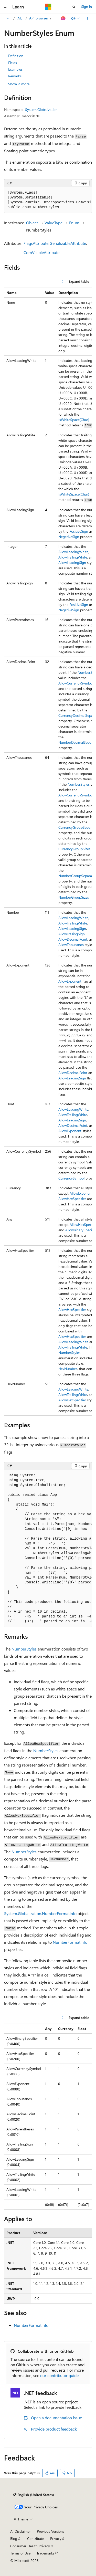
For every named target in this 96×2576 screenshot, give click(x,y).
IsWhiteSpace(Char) (73, 419)
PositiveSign (78, 531)
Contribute (35, 2538)
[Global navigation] (5, 7)
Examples (15, 69)
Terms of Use (20, 2553)
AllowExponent (69, 981)
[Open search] (74, 7)
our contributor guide (59, 2375)
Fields (12, 62)
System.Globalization (41, 109)
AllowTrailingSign (71, 933)
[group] (48, 200)
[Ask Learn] (63, 18)
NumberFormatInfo (70, 1942)
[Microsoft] (48, 7)
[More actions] (87, 18)
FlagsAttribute (36, 243)
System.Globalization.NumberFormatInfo (40, 1913)
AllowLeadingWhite (73, 551)
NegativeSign (68, 536)
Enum (74, 222)
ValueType (53, 222)
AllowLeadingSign (72, 562)
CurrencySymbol (71, 1178)
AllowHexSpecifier (72, 1198)
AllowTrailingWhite (72, 557)
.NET (20, 18)
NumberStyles (79, 784)
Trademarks (46, 2553)
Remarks (15, 75)
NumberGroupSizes (73, 897)
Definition (15, 55)
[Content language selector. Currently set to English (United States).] (33, 2495)
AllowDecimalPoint (72, 939)
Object (32, 222)
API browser (38, 18)
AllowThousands (71, 944)
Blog (13, 2538)
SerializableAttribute (68, 243)
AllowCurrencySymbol (75, 683)
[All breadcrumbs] (8, 18)
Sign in (86, 6)
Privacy (55, 2538)
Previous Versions (50, 2531)
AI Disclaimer (20, 2531)
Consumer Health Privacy (30, 2545)
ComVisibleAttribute (41, 252)
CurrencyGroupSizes (74, 848)
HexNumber (67, 1368)
